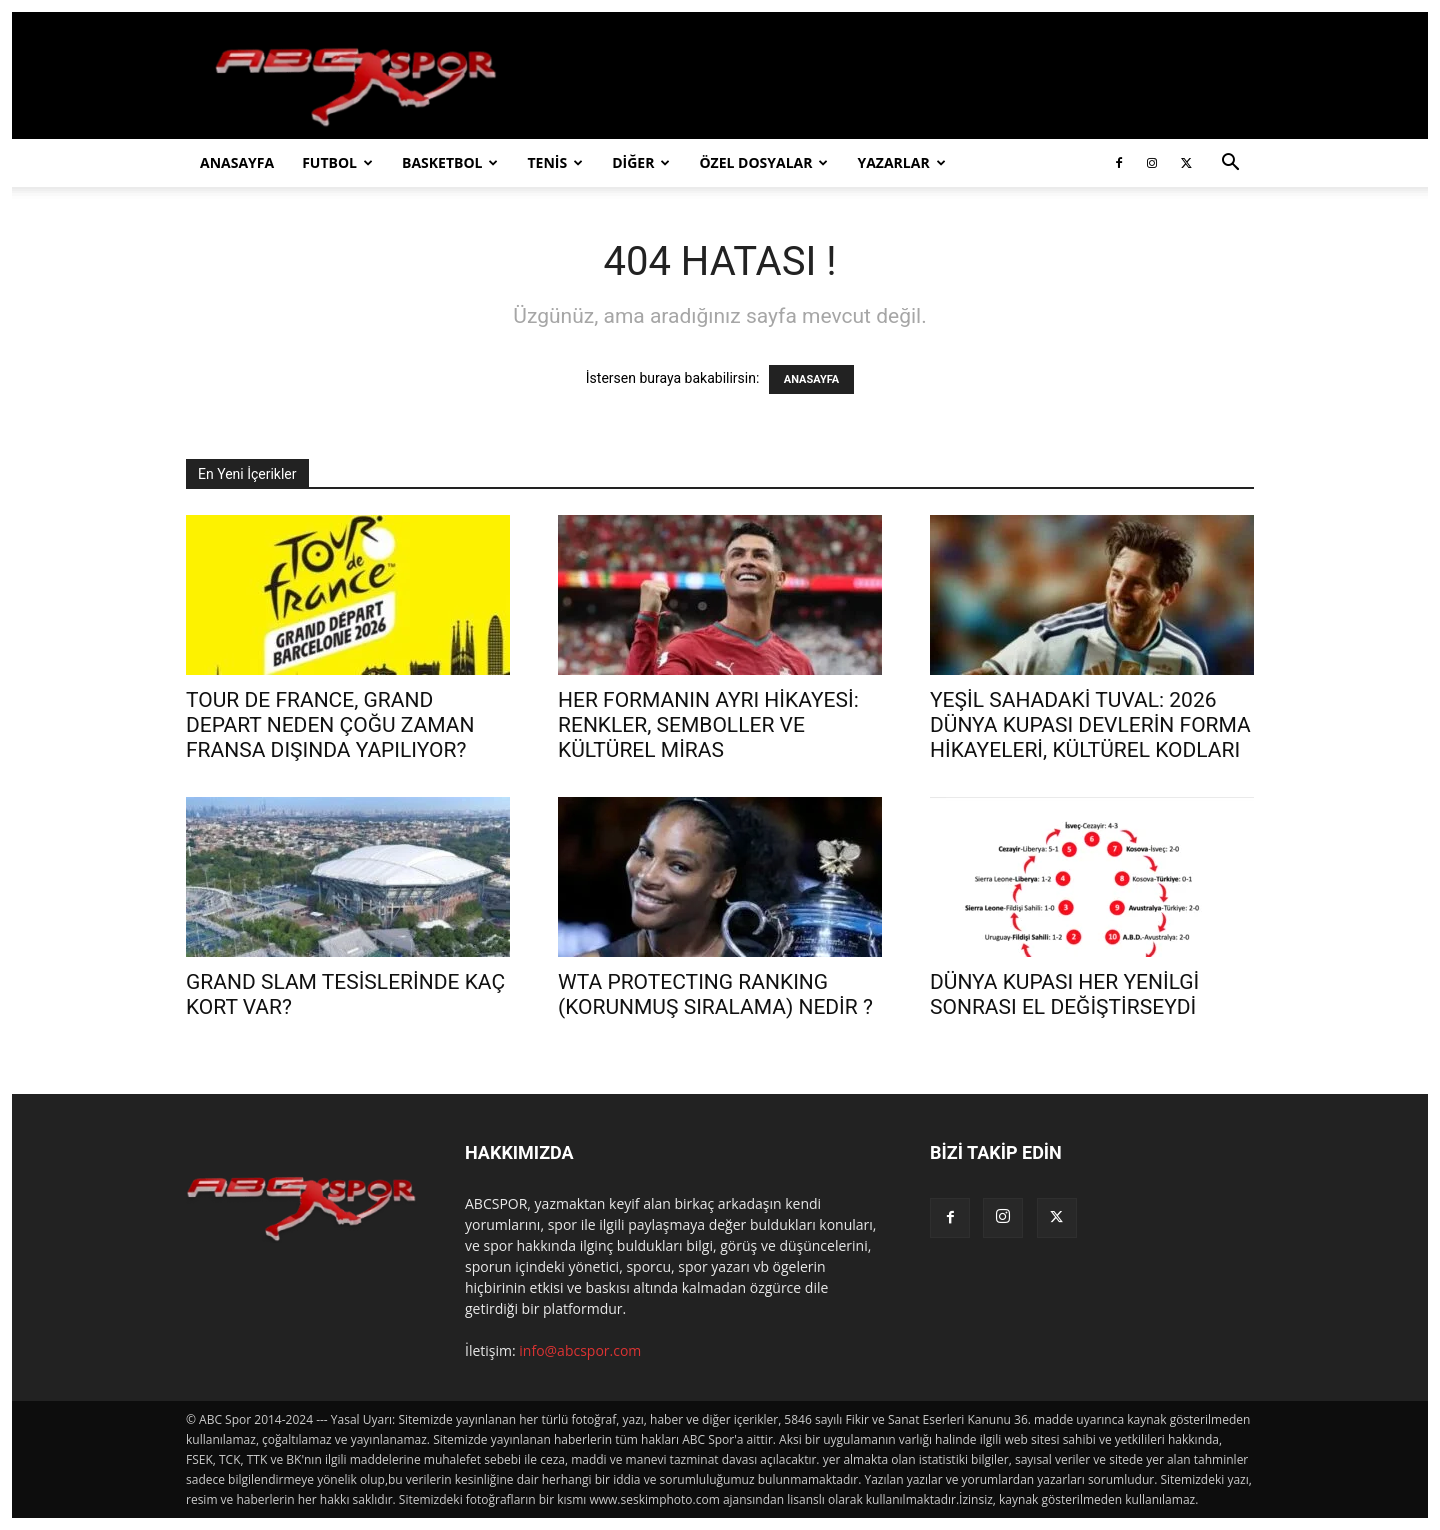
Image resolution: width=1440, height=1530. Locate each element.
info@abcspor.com (580, 1350)
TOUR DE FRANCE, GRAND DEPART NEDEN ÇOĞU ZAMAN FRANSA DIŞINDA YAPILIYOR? (330, 725)
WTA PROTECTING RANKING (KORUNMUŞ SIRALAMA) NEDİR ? (715, 994)
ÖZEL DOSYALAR (763, 162)
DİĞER (641, 162)
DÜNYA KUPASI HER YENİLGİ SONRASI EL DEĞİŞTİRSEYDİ (1064, 994)
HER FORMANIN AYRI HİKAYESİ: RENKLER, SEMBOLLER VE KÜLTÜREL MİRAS (708, 725)
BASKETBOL (450, 162)
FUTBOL (337, 162)
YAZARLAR (901, 162)
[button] (1230, 164)
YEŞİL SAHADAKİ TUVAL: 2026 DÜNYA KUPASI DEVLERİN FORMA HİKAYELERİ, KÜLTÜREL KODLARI (1090, 725)
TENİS (555, 162)
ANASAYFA (237, 162)
